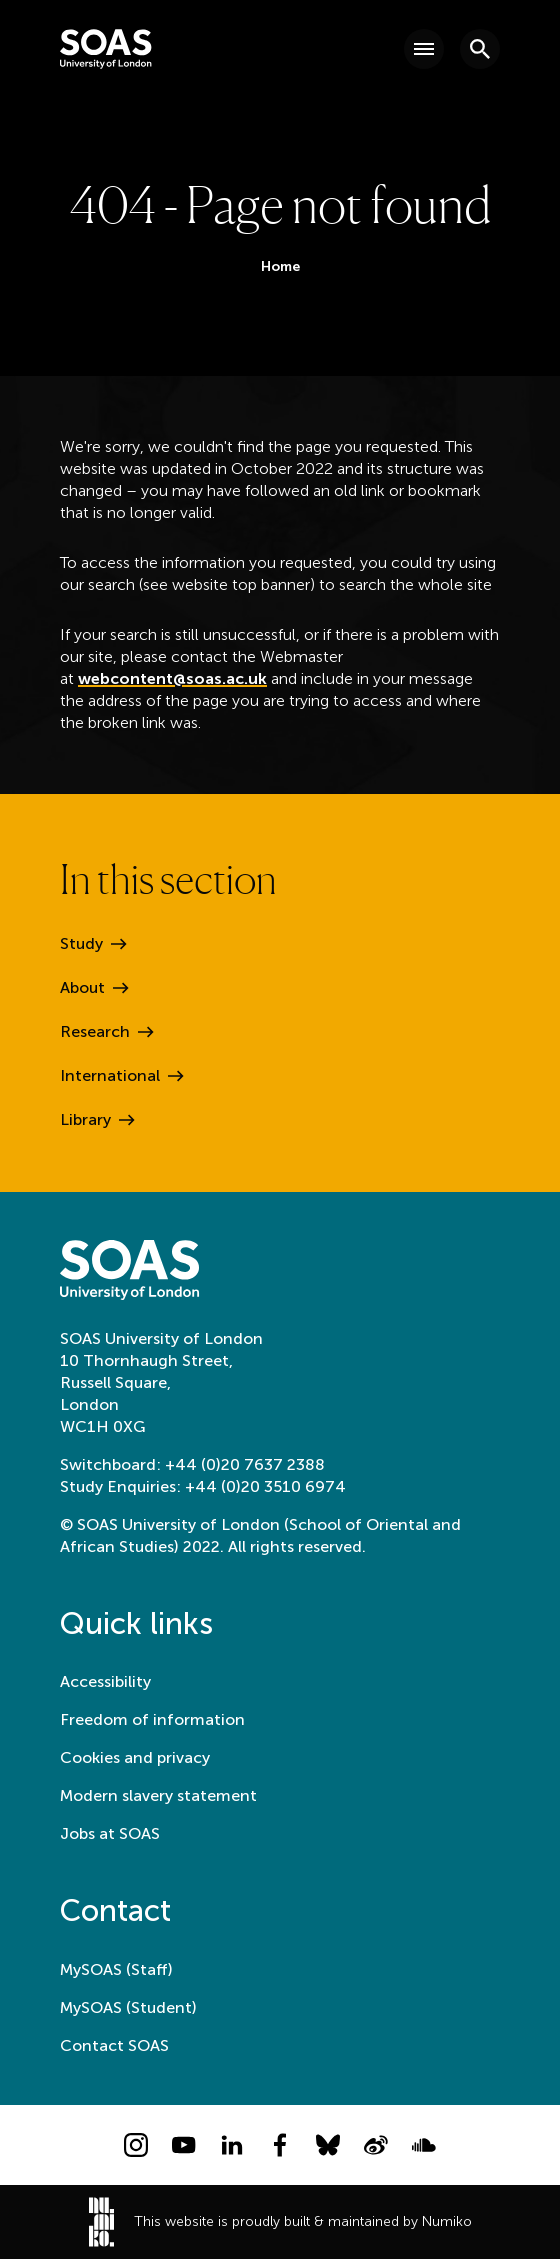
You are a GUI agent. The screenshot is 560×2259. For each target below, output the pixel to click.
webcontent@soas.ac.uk (172, 678)
